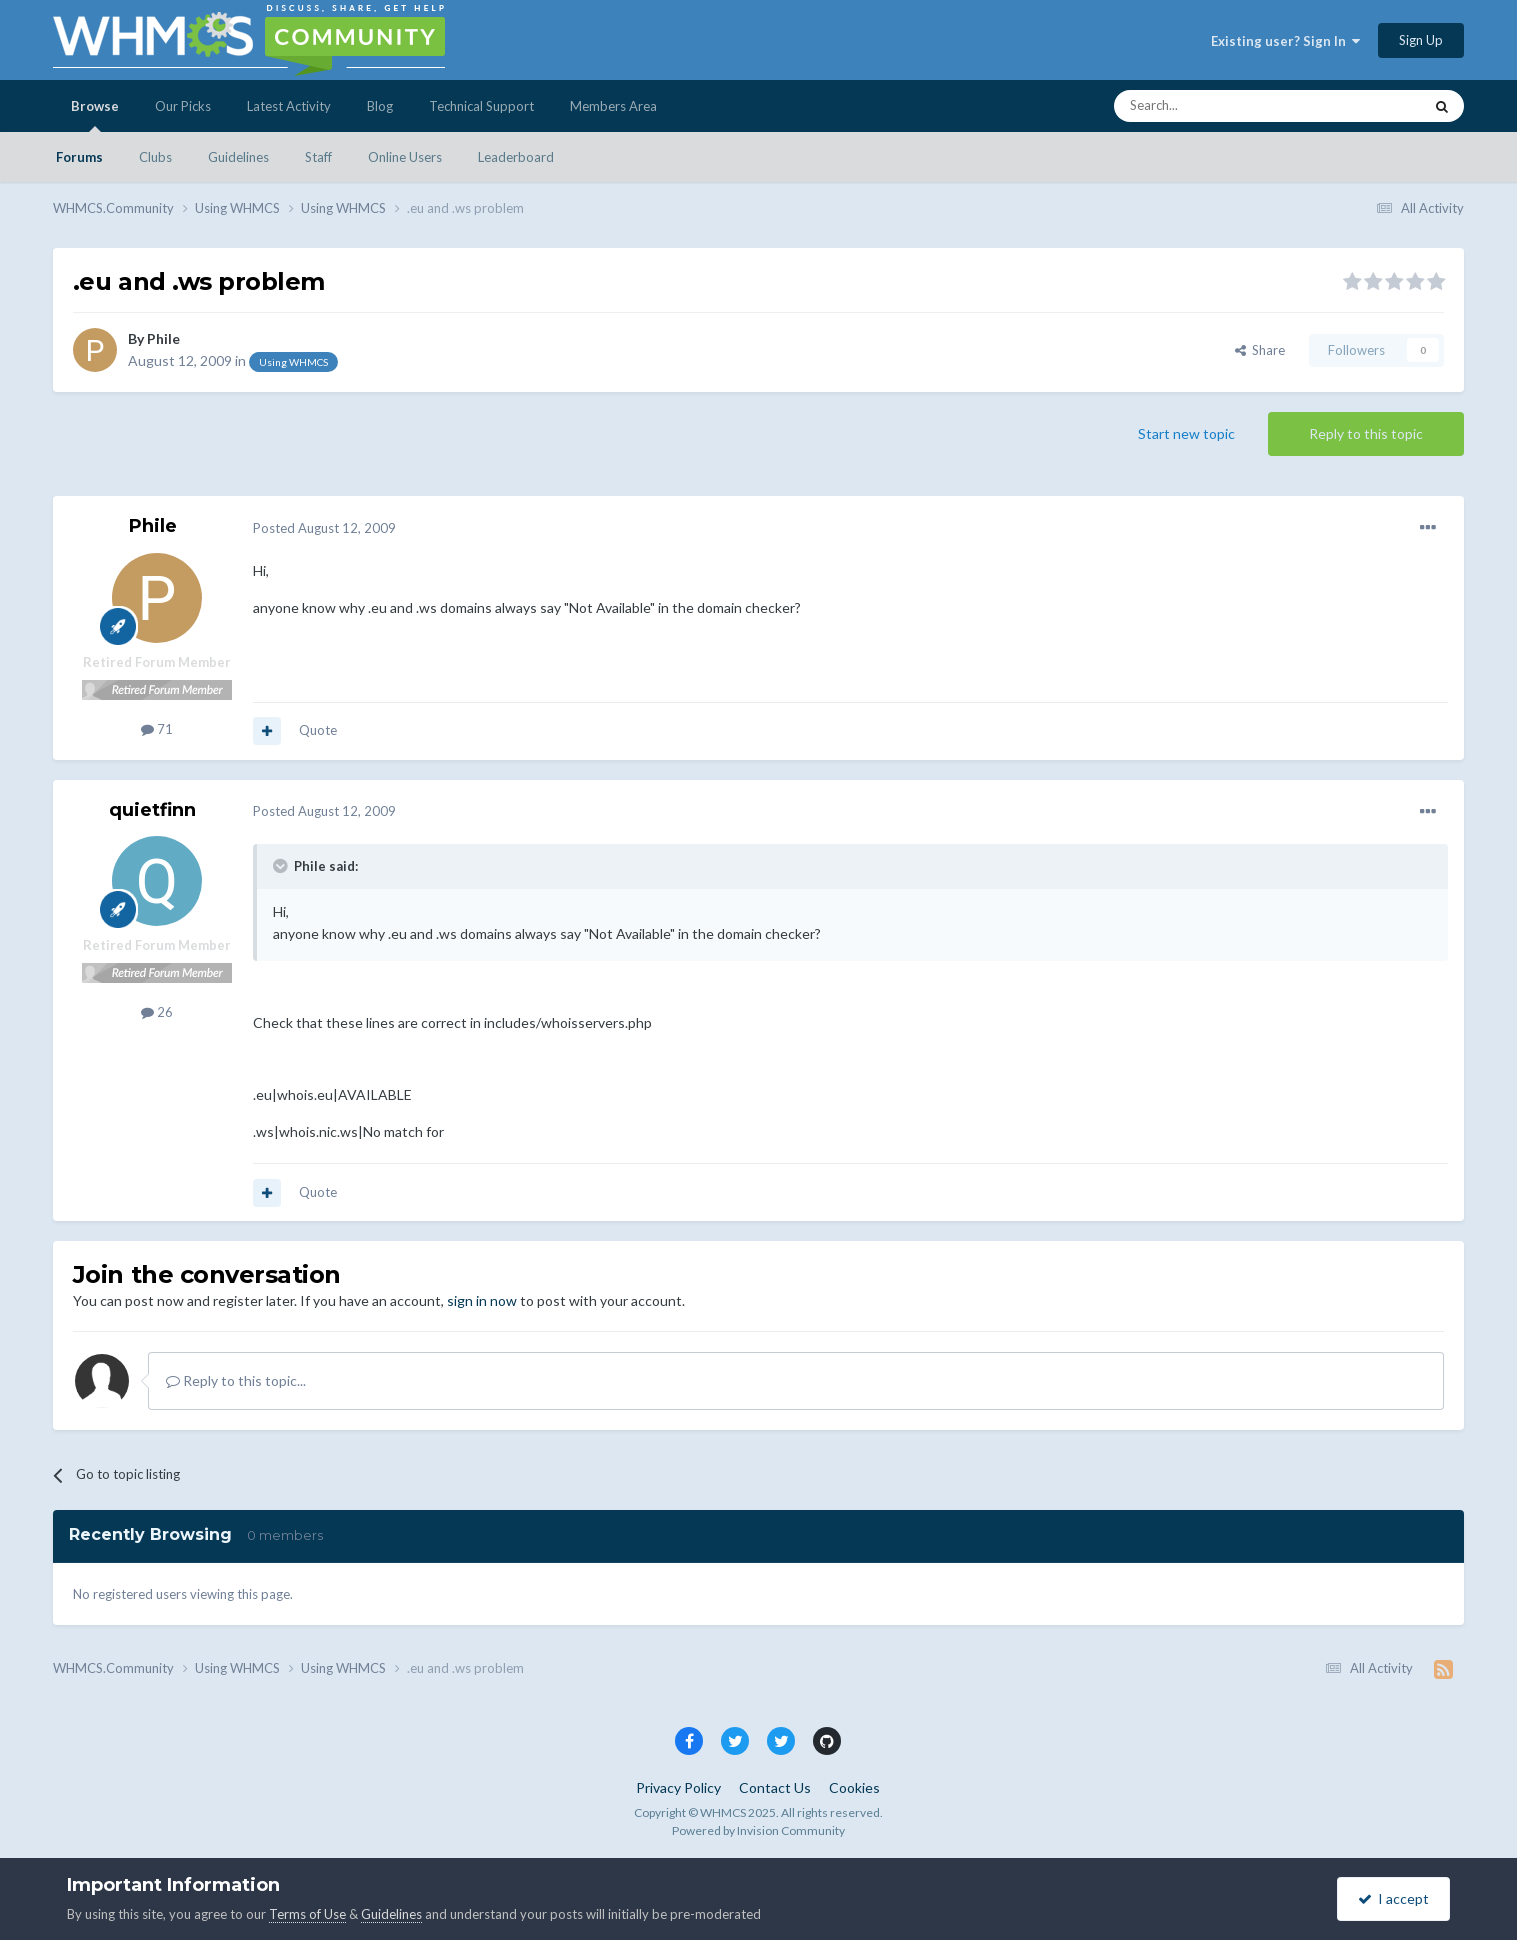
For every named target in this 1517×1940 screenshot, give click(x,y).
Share (1260, 350)
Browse (95, 115)
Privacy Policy (678, 1787)
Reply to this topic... (236, 1380)
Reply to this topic (1366, 433)
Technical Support (481, 106)
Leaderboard (516, 157)
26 (157, 1012)
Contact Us (775, 1787)
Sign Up (1421, 40)
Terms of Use (307, 1914)
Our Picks (183, 106)
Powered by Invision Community (758, 1830)
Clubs (155, 157)
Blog (380, 106)
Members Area (613, 106)
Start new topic (1186, 433)
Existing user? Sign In (1285, 41)
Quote (318, 730)
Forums (79, 157)
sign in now (482, 1300)
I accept (1393, 1898)
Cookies (854, 1787)
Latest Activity (289, 106)
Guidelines (238, 157)
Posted (324, 528)
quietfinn (152, 810)
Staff (318, 157)
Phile (163, 338)
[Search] (1221, 106)
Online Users (405, 157)
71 (157, 729)
